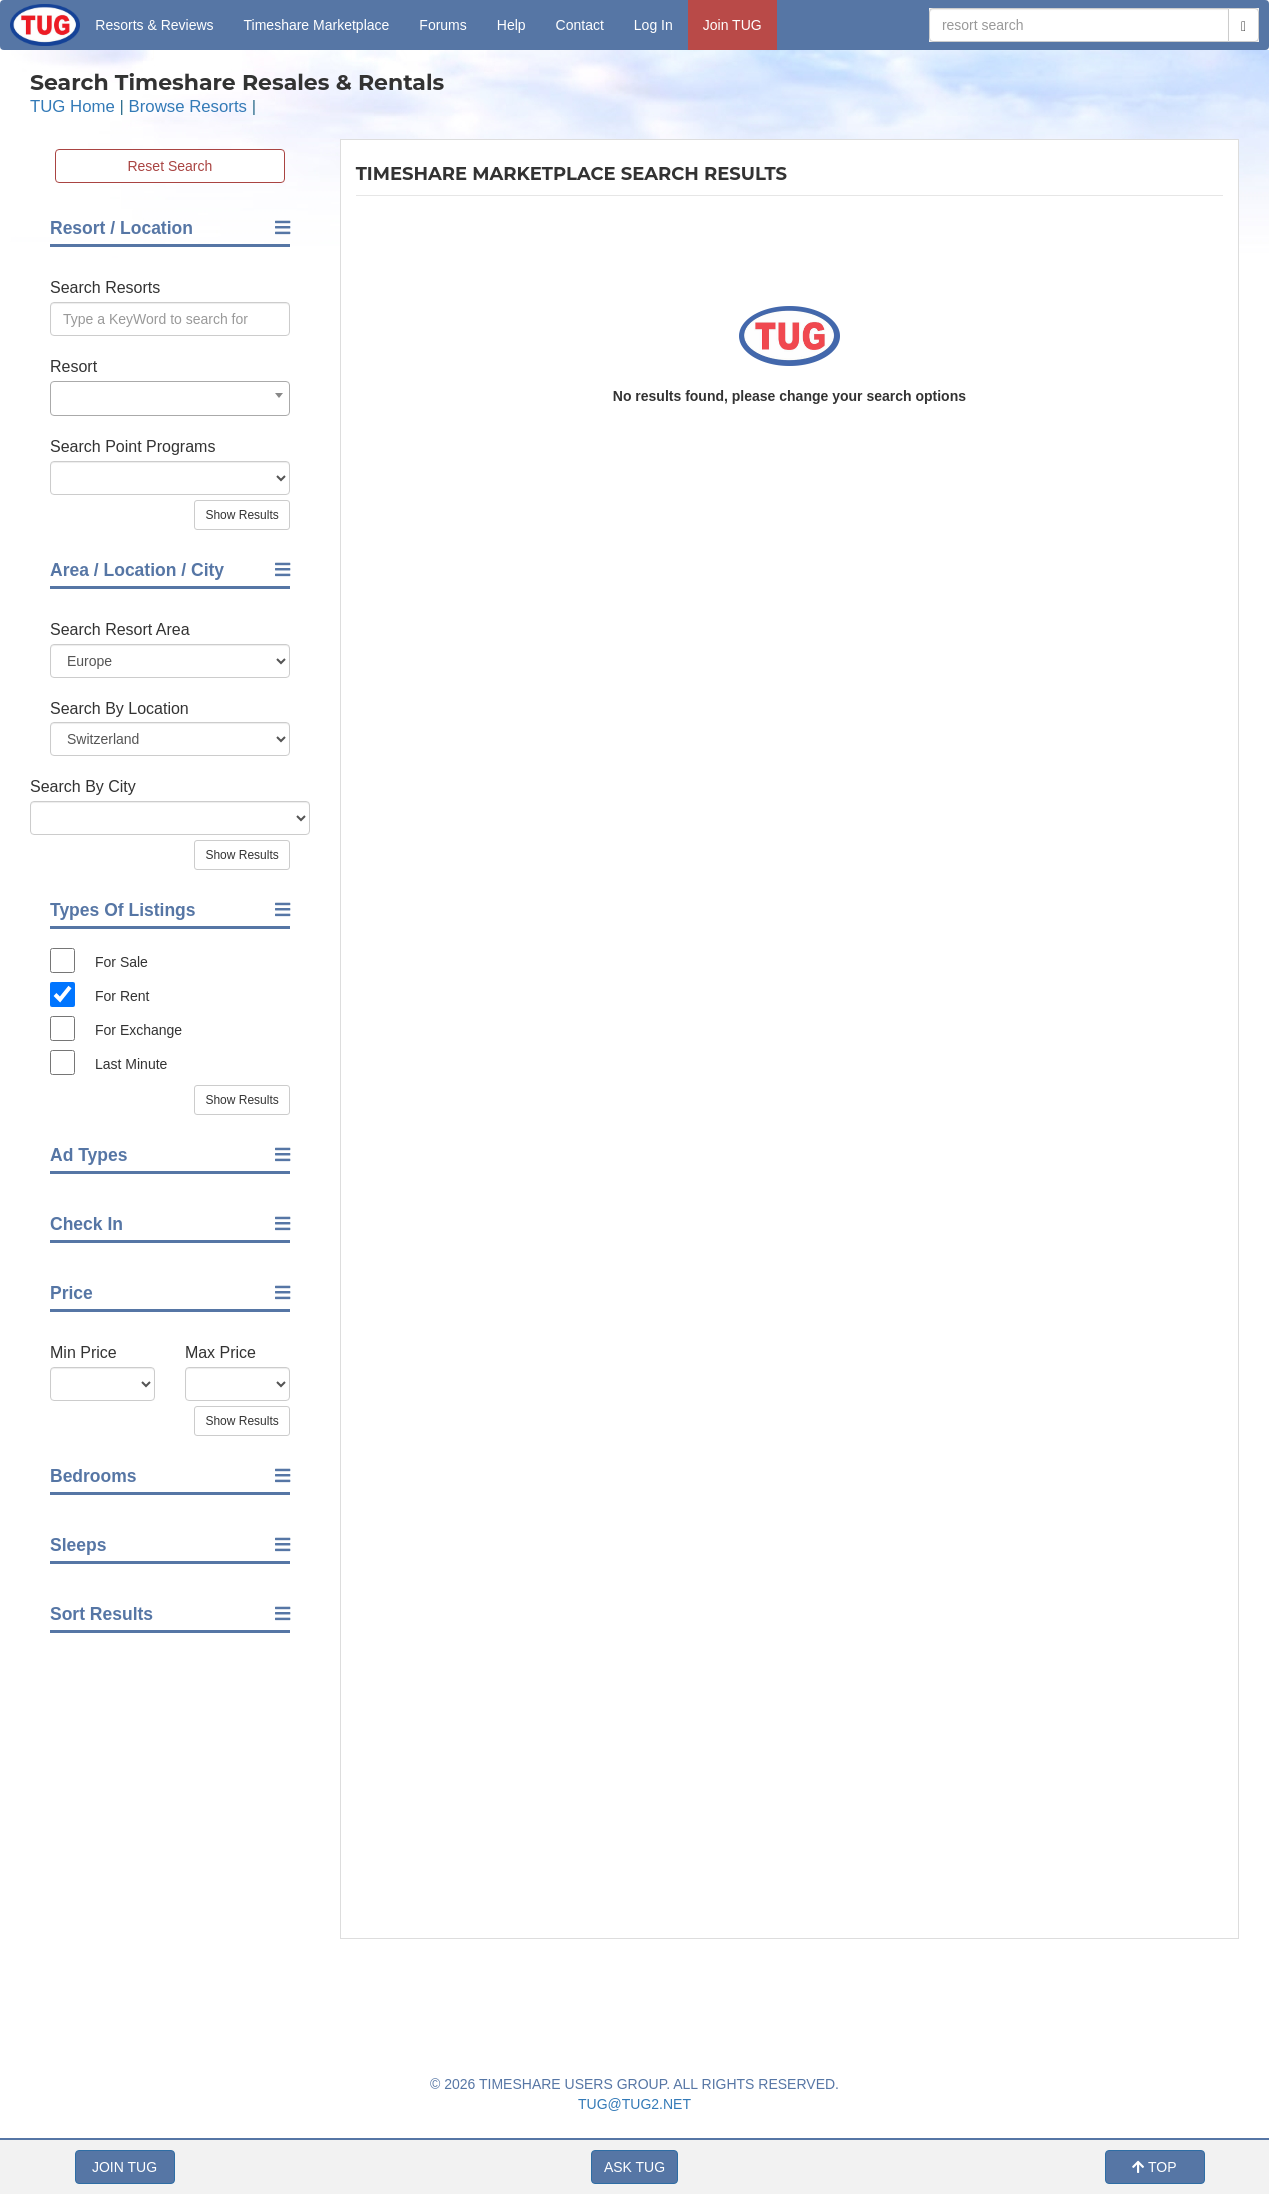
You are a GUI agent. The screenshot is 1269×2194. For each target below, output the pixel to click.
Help (511, 25)
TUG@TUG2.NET (634, 2104)
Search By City (83, 786)
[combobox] (170, 398)
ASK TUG (634, 2167)
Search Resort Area (120, 629)
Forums (442, 25)
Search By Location (119, 708)
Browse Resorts (188, 106)
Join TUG (732, 25)
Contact (580, 25)
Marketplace (317, 25)
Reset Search (169, 166)
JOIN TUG (124, 2167)
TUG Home (72, 106)
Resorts (154, 25)
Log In (653, 25)
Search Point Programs (132, 446)
